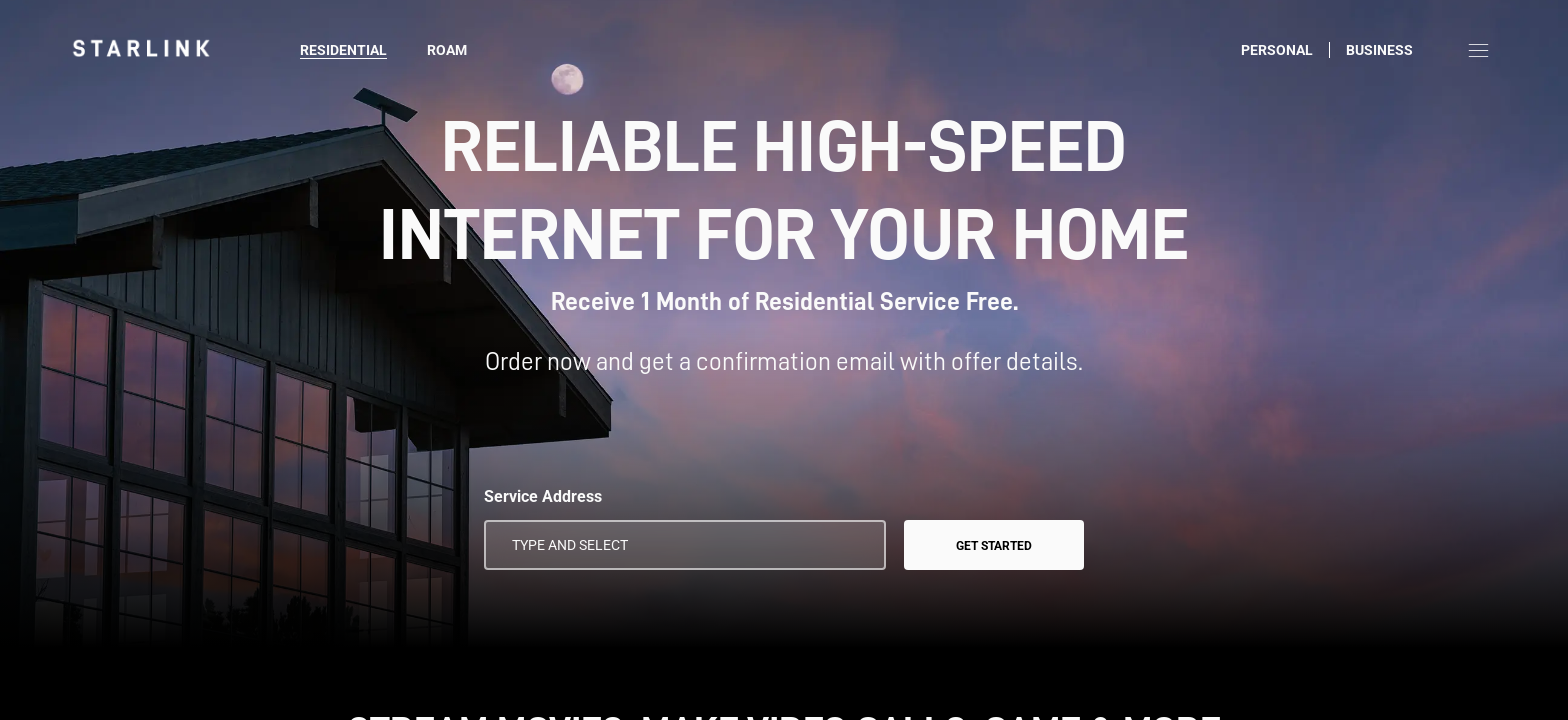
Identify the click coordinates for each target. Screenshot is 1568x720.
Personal (1277, 50)
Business (1379, 50)
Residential (343, 50)
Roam (447, 50)
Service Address (543, 496)
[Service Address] (685, 545)
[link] (141, 48)
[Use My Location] (857, 545)
